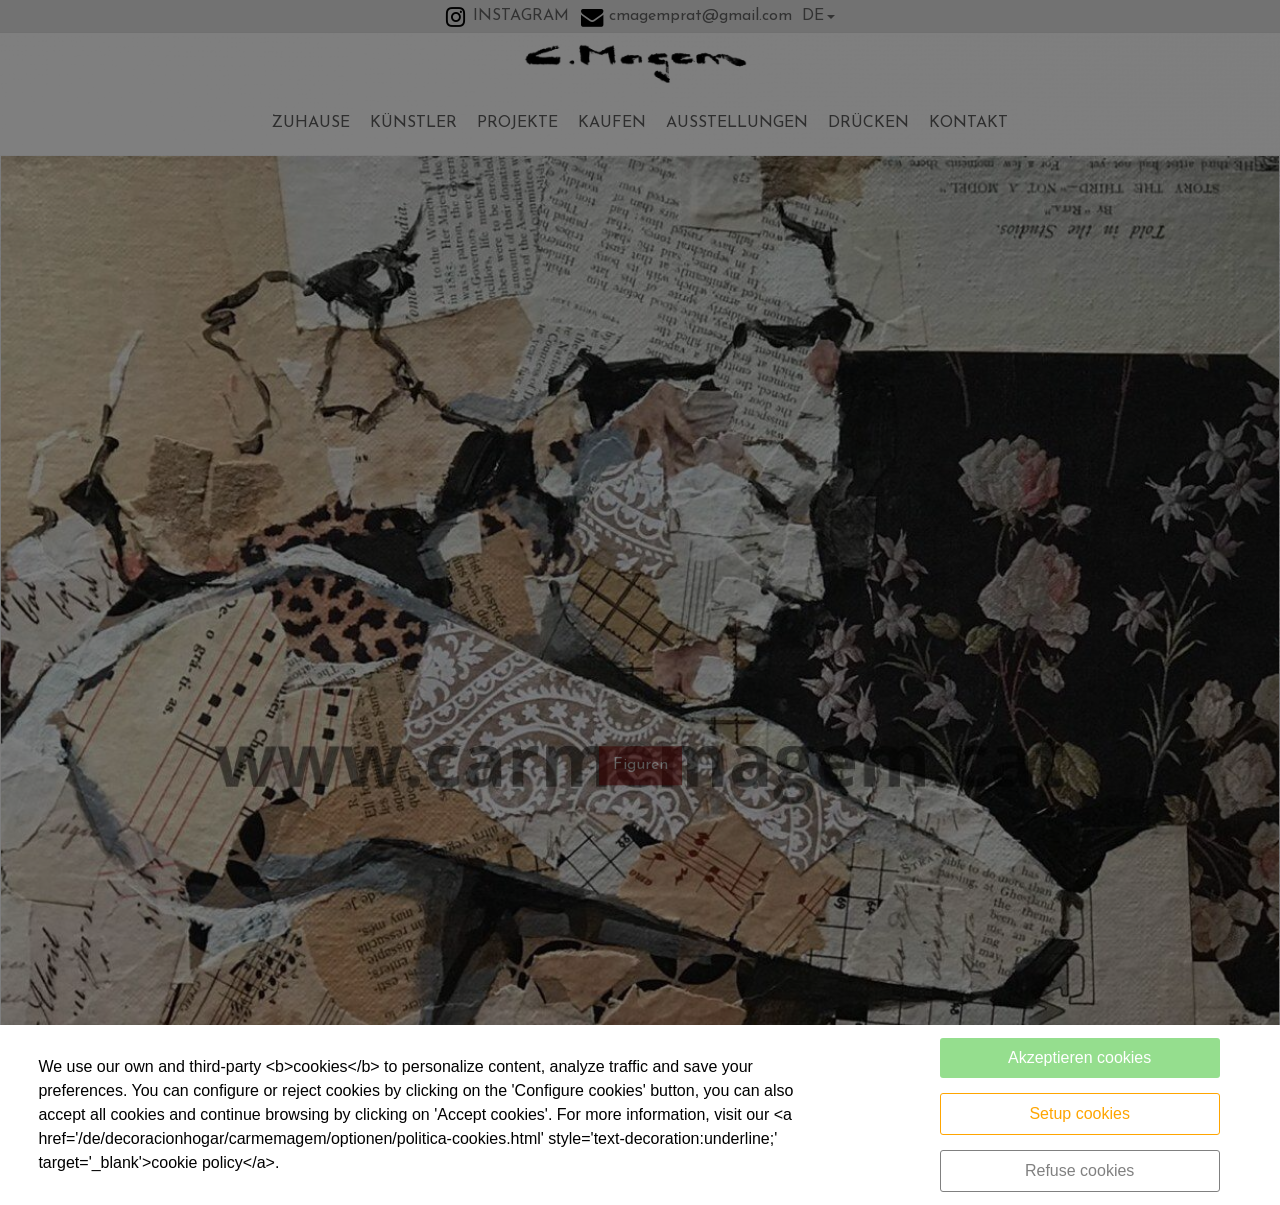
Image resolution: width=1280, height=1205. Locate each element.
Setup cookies (1079, 1113)
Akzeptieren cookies (1079, 1057)
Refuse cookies (1079, 1170)
